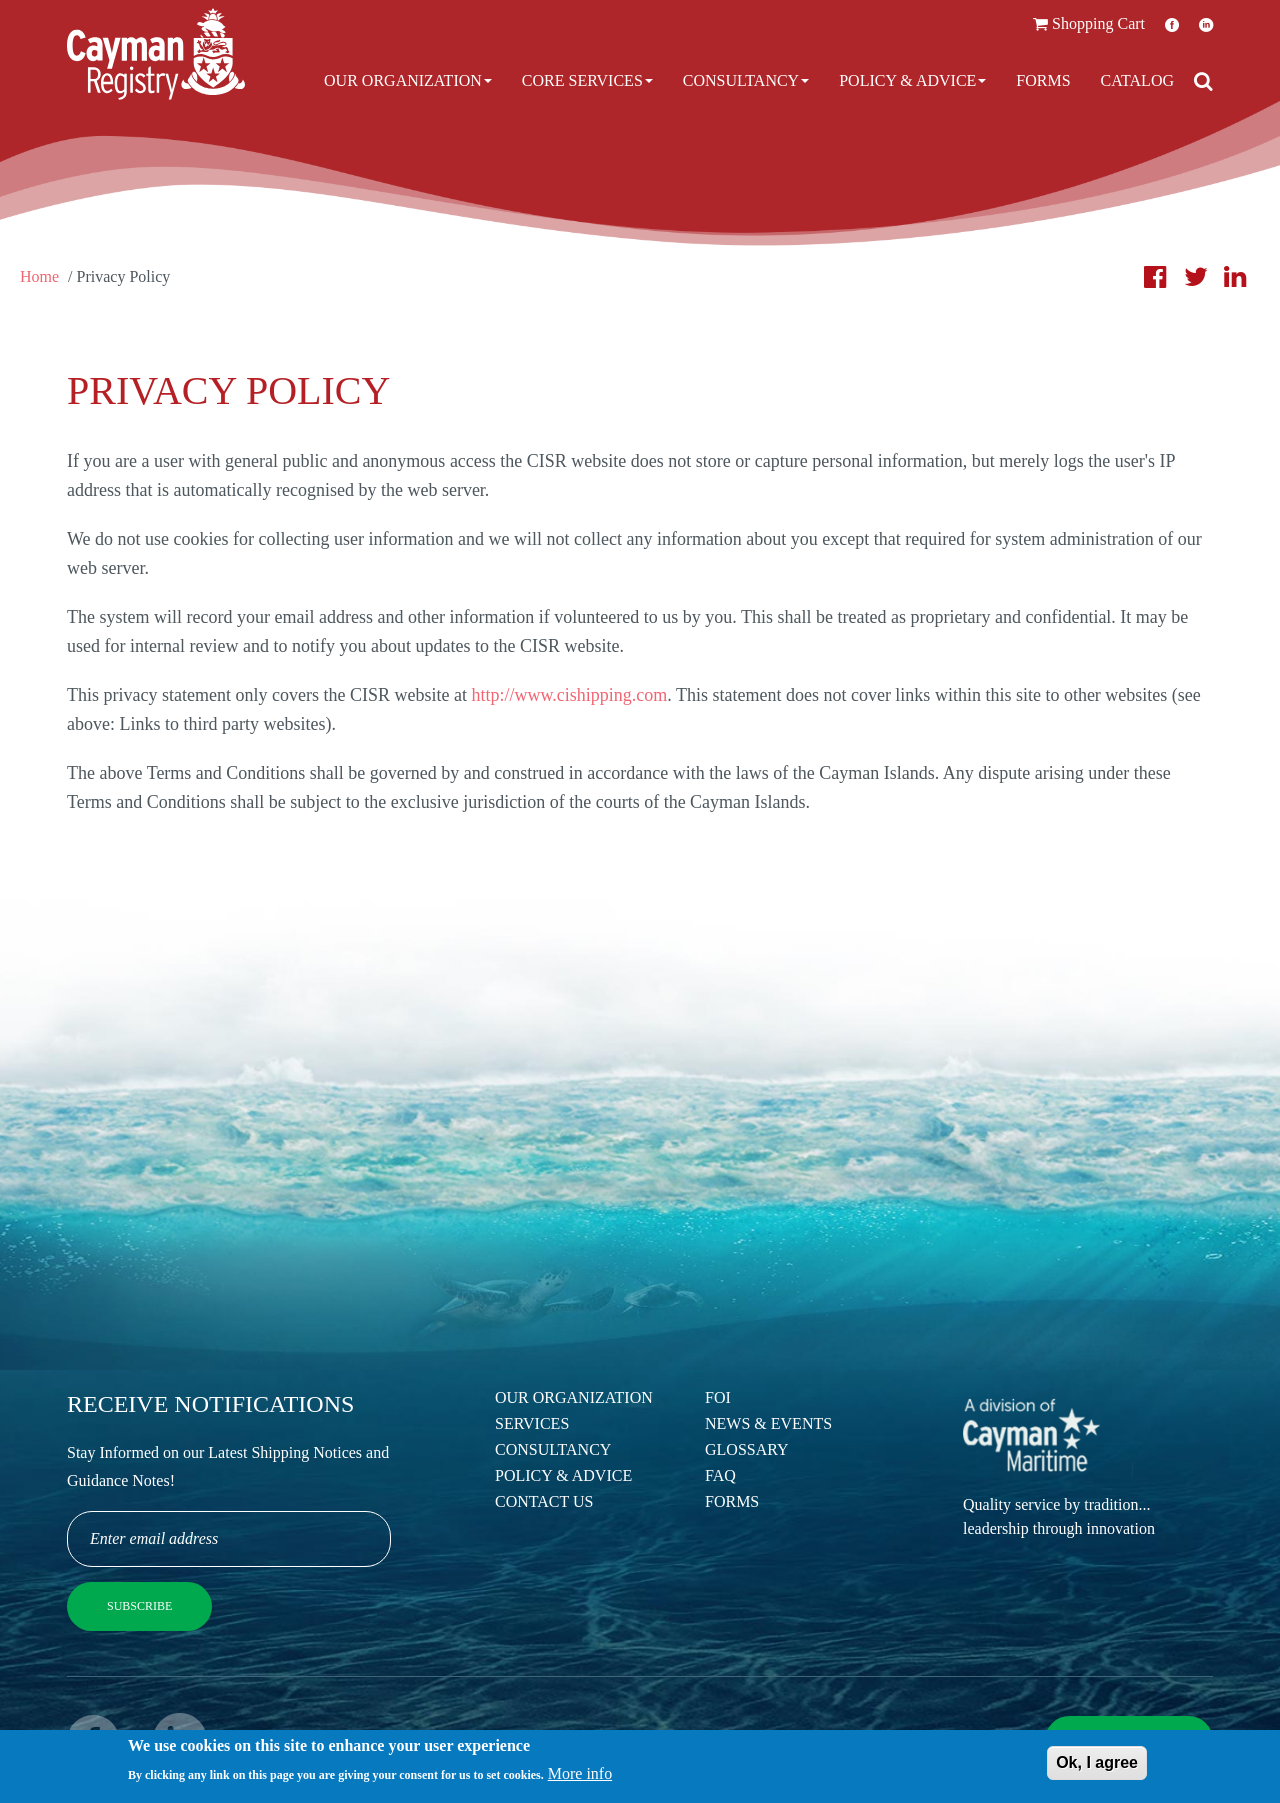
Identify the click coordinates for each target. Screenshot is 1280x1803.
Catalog (1137, 80)
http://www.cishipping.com (569, 695)
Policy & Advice (912, 80)
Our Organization (408, 80)
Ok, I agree (1097, 1765)
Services (532, 1423)
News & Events (768, 1423)
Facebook (1172, 24)
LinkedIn (1206, 24)
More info (580, 1776)
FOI (718, 1397)
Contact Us (544, 1501)
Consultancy (746, 80)
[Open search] (1203, 81)
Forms (1043, 80)
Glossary (747, 1449)
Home (39, 276)
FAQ (720, 1475)
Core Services (587, 80)
